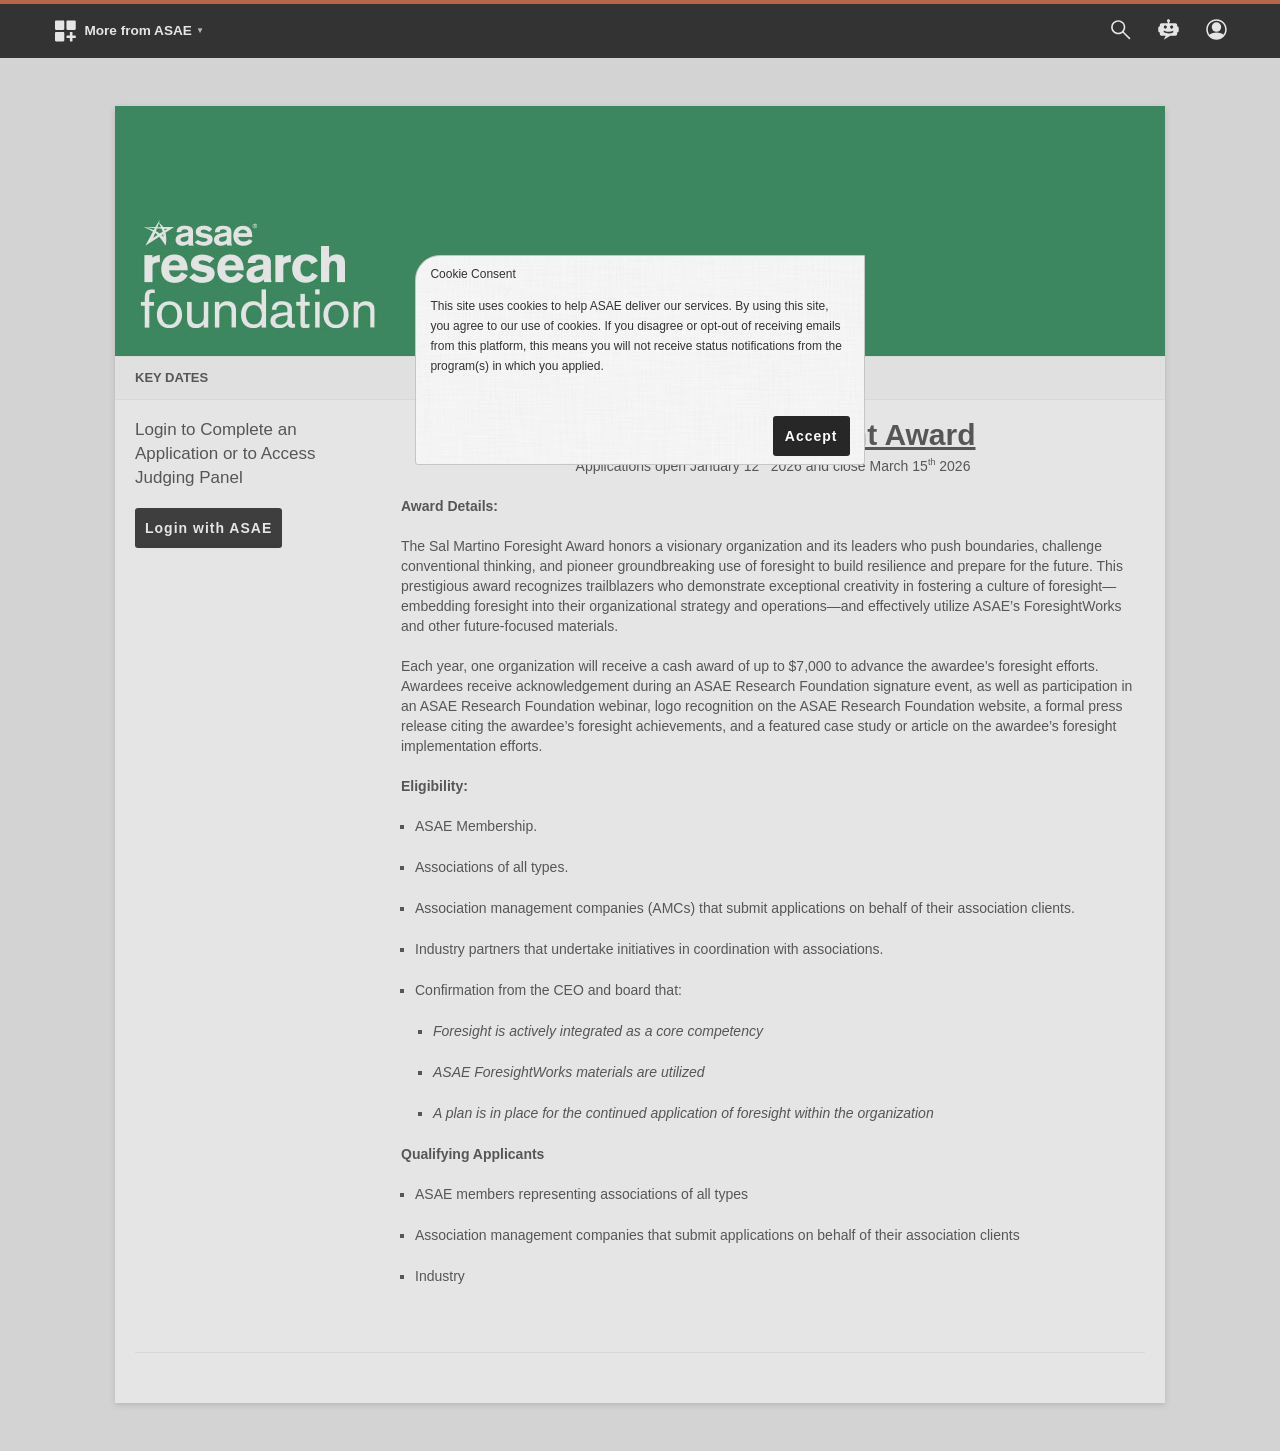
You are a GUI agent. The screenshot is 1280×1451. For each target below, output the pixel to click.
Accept (811, 436)
